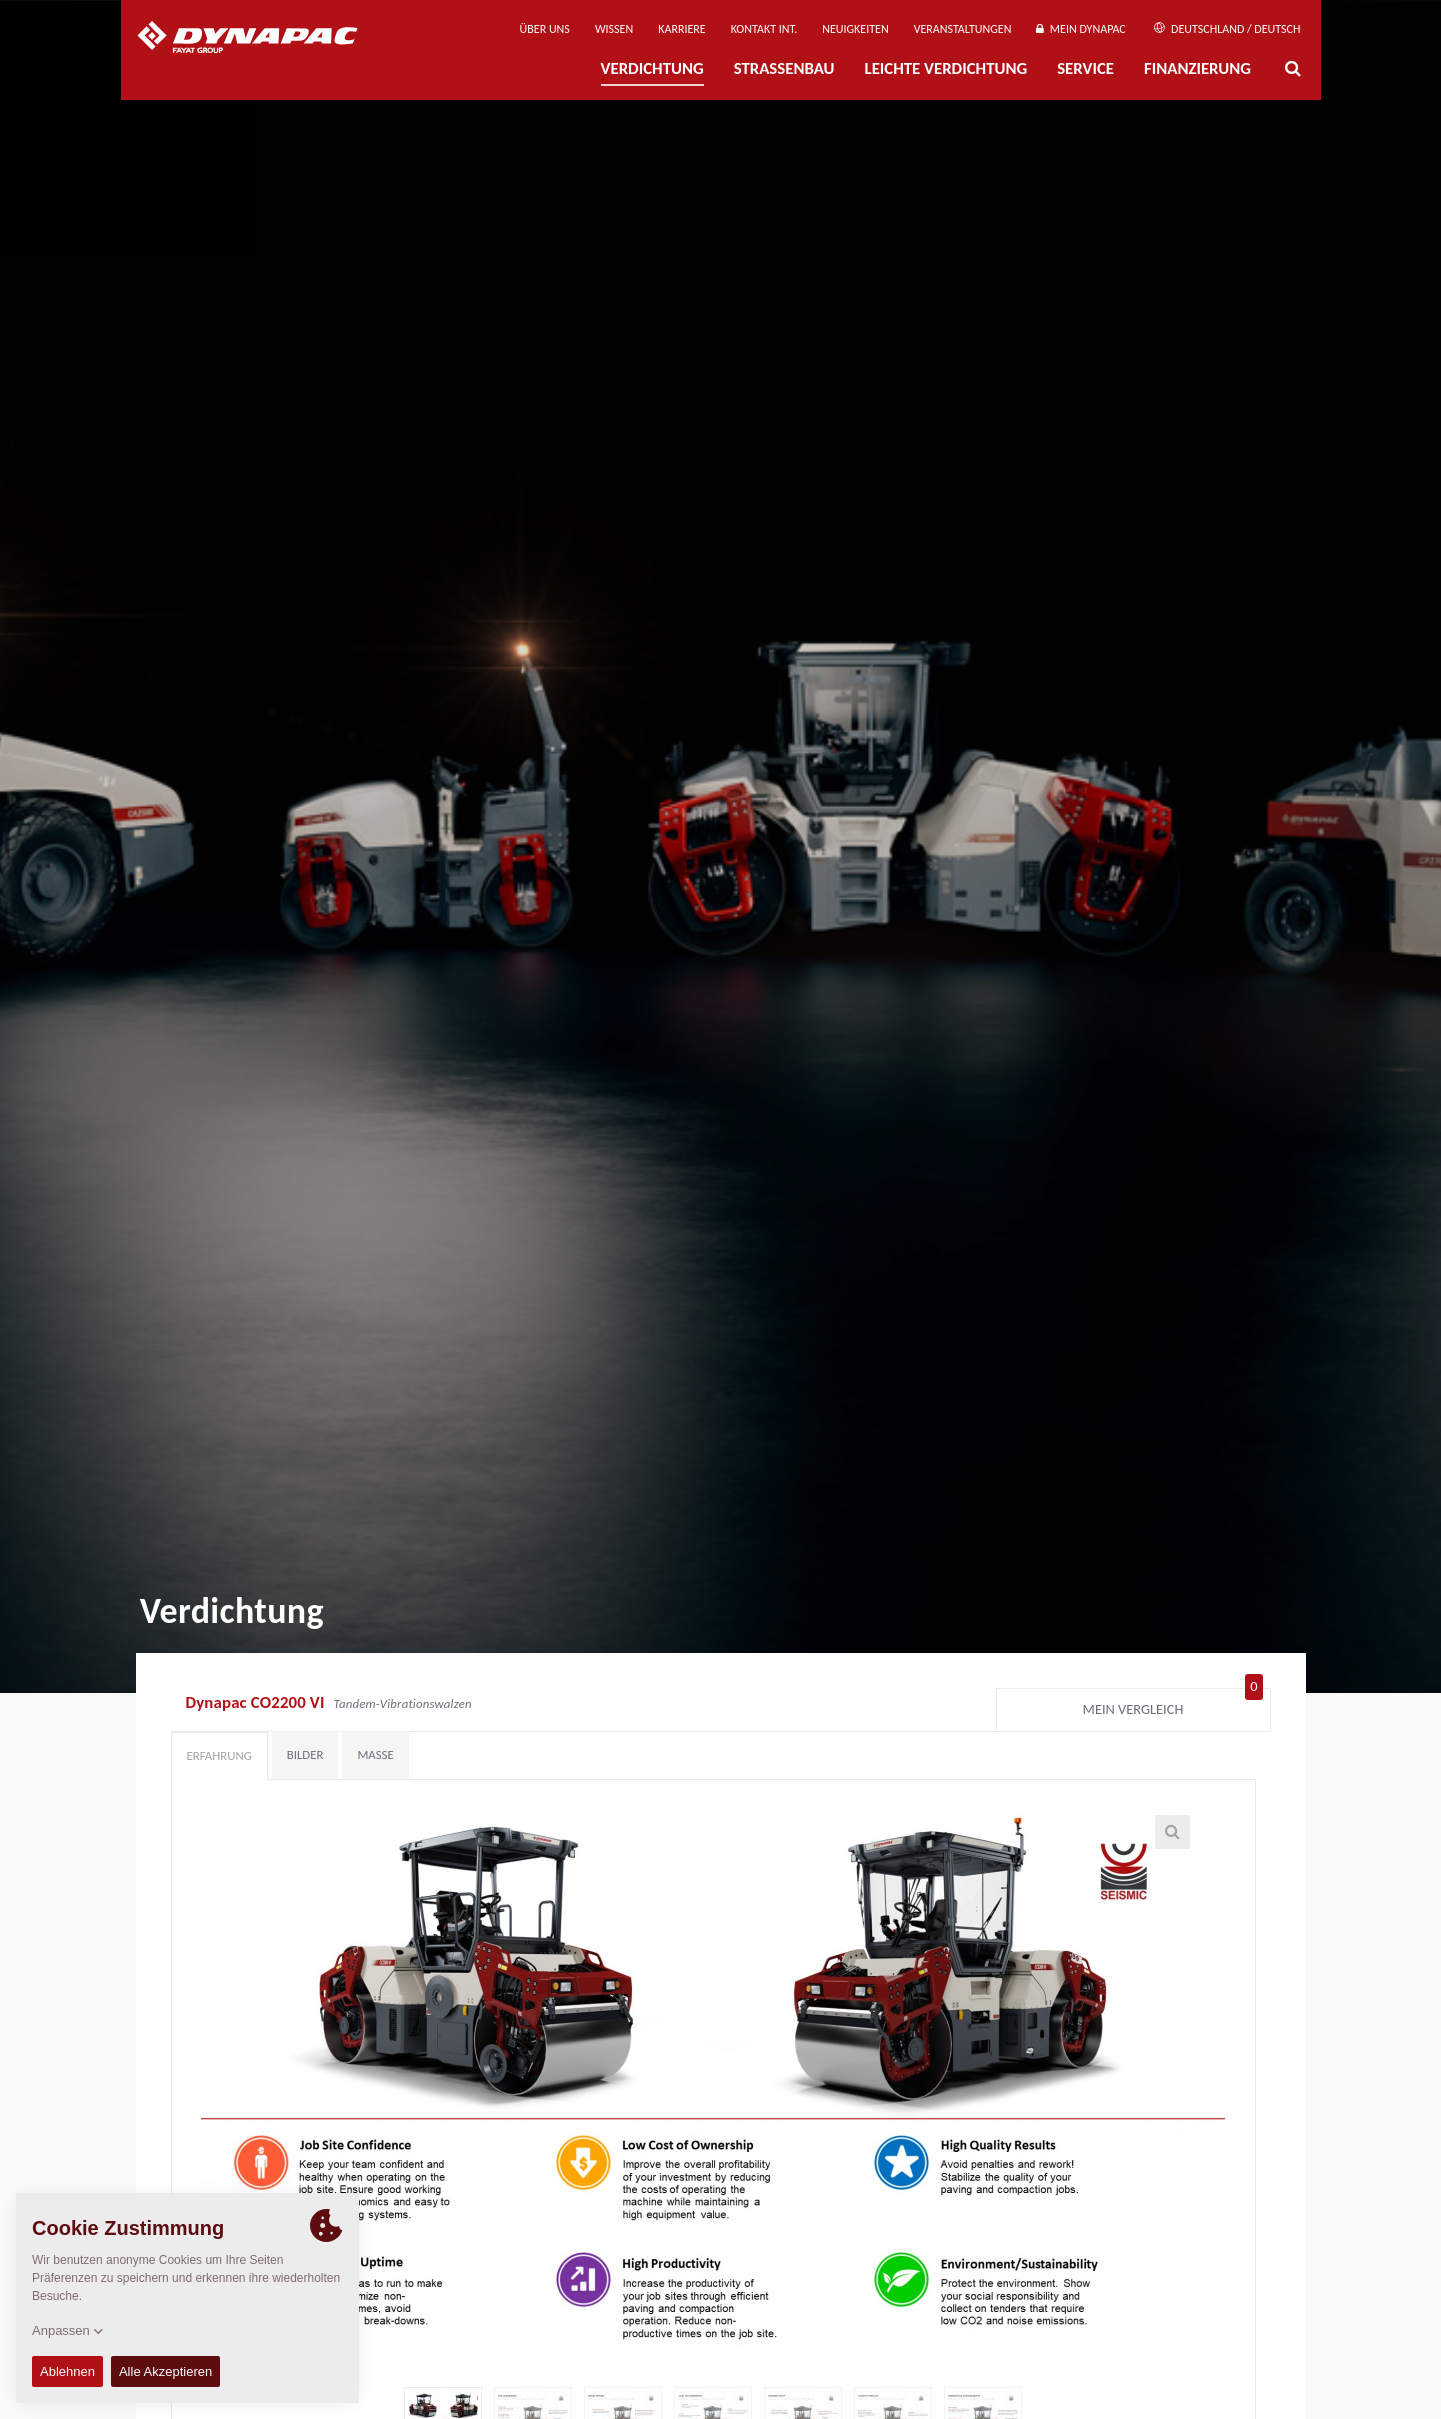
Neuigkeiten (855, 29)
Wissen (614, 29)
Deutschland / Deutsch (1227, 29)
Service (1085, 68)
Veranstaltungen (963, 29)
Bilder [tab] (305, 1754)
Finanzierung (1197, 68)
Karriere (681, 29)
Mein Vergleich (1173, 1705)
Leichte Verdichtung (946, 68)
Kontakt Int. (764, 29)
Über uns (545, 29)
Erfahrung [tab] (219, 1755)
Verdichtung (652, 68)
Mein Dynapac (1080, 29)
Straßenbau (784, 68)
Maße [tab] (375, 1754)
